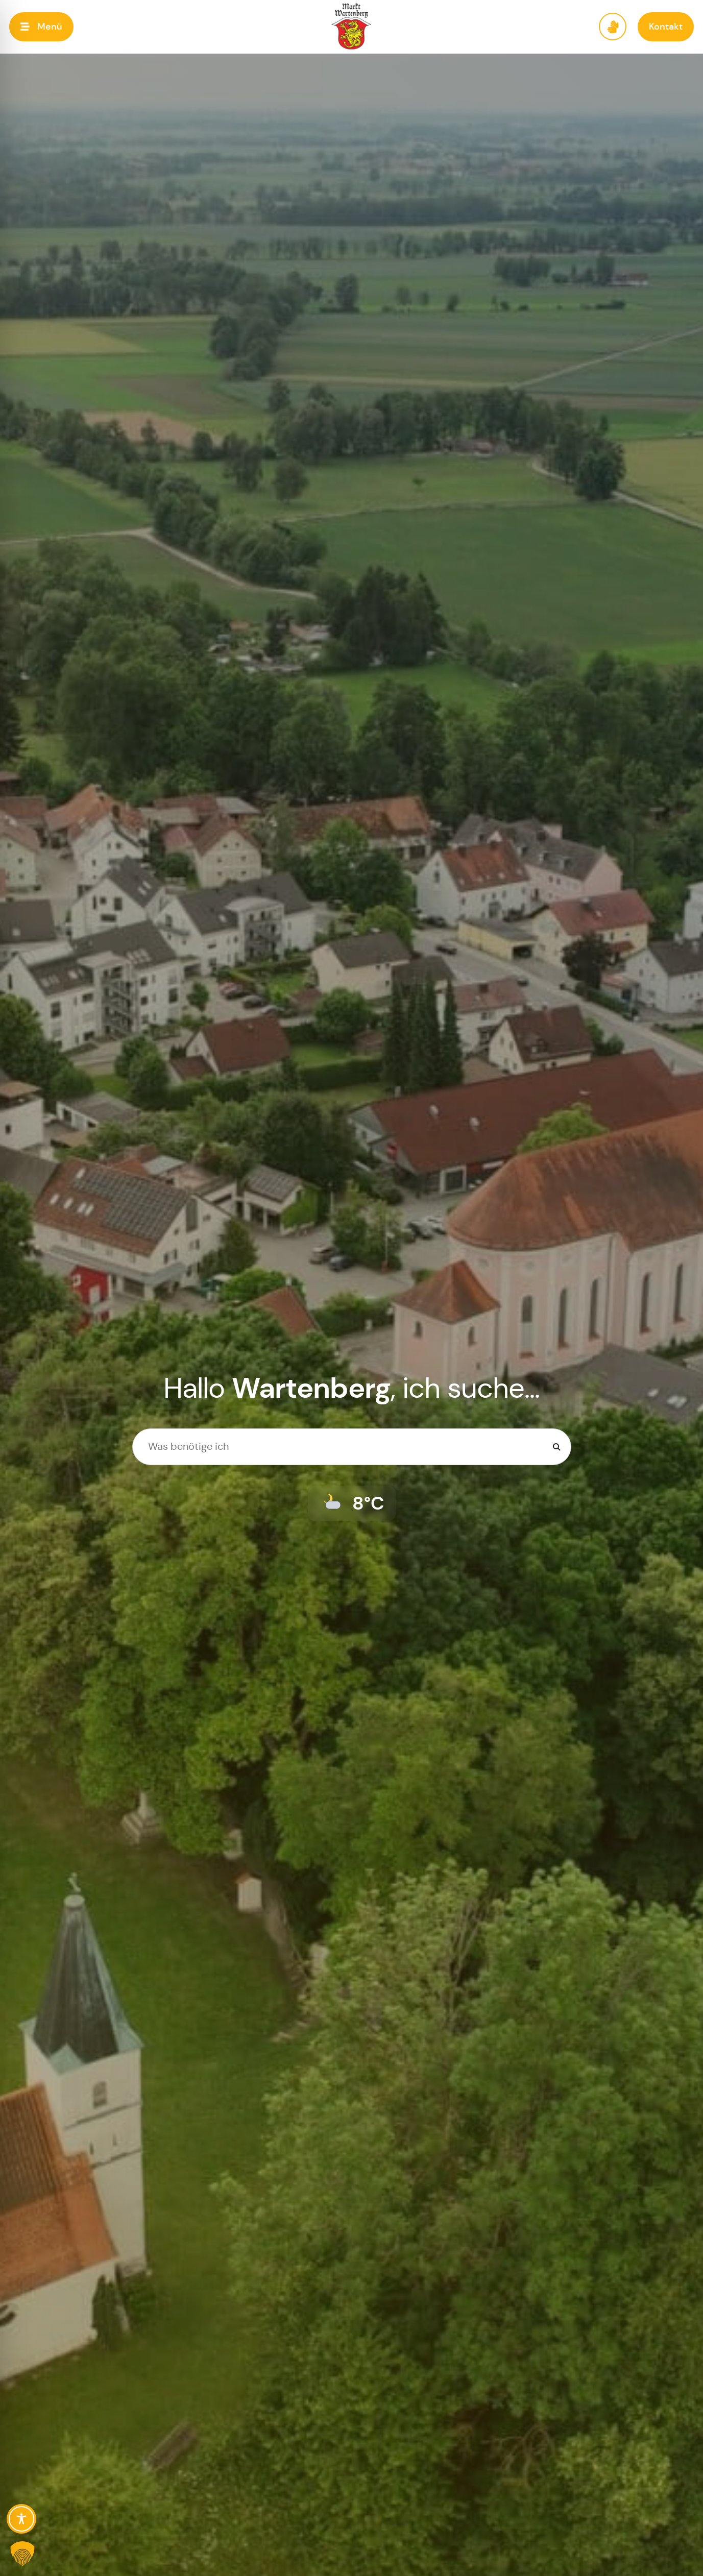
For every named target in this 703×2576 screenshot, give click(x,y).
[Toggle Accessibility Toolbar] (21, 2519)
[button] (41, 26)
